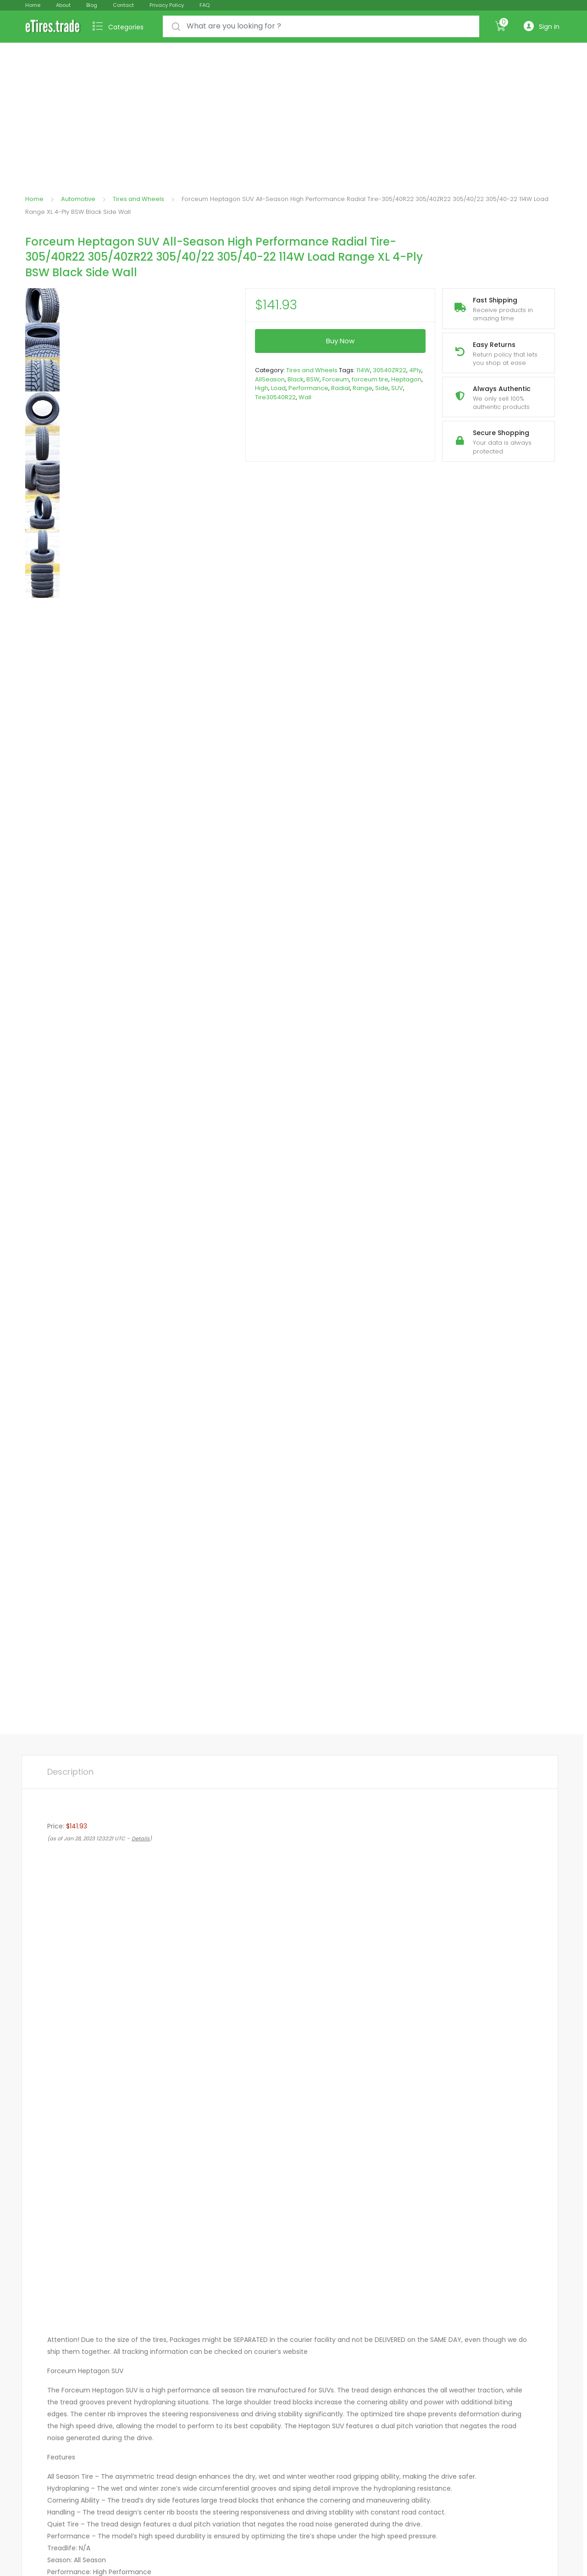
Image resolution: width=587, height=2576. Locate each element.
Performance (308, 388)
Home (32, 5)
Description (70, 1771)
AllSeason (270, 379)
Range (362, 388)
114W (363, 370)
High (261, 388)
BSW (313, 379)
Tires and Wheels (138, 199)
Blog (91, 5)
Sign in (541, 26)
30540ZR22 (389, 370)
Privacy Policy (167, 5)
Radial (340, 388)
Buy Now (340, 341)
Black (296, 379)
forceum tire (370, 379)
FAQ (204, 5)
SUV (397, 388)
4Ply (415, 370)
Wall (305, 397)
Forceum (335, 379)
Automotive (78, 199)
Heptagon (406, 379)
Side (381, 388)
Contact (123, 5)
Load (278, 388)
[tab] (70, 1771)
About (63, 5)
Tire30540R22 (275, 397)
